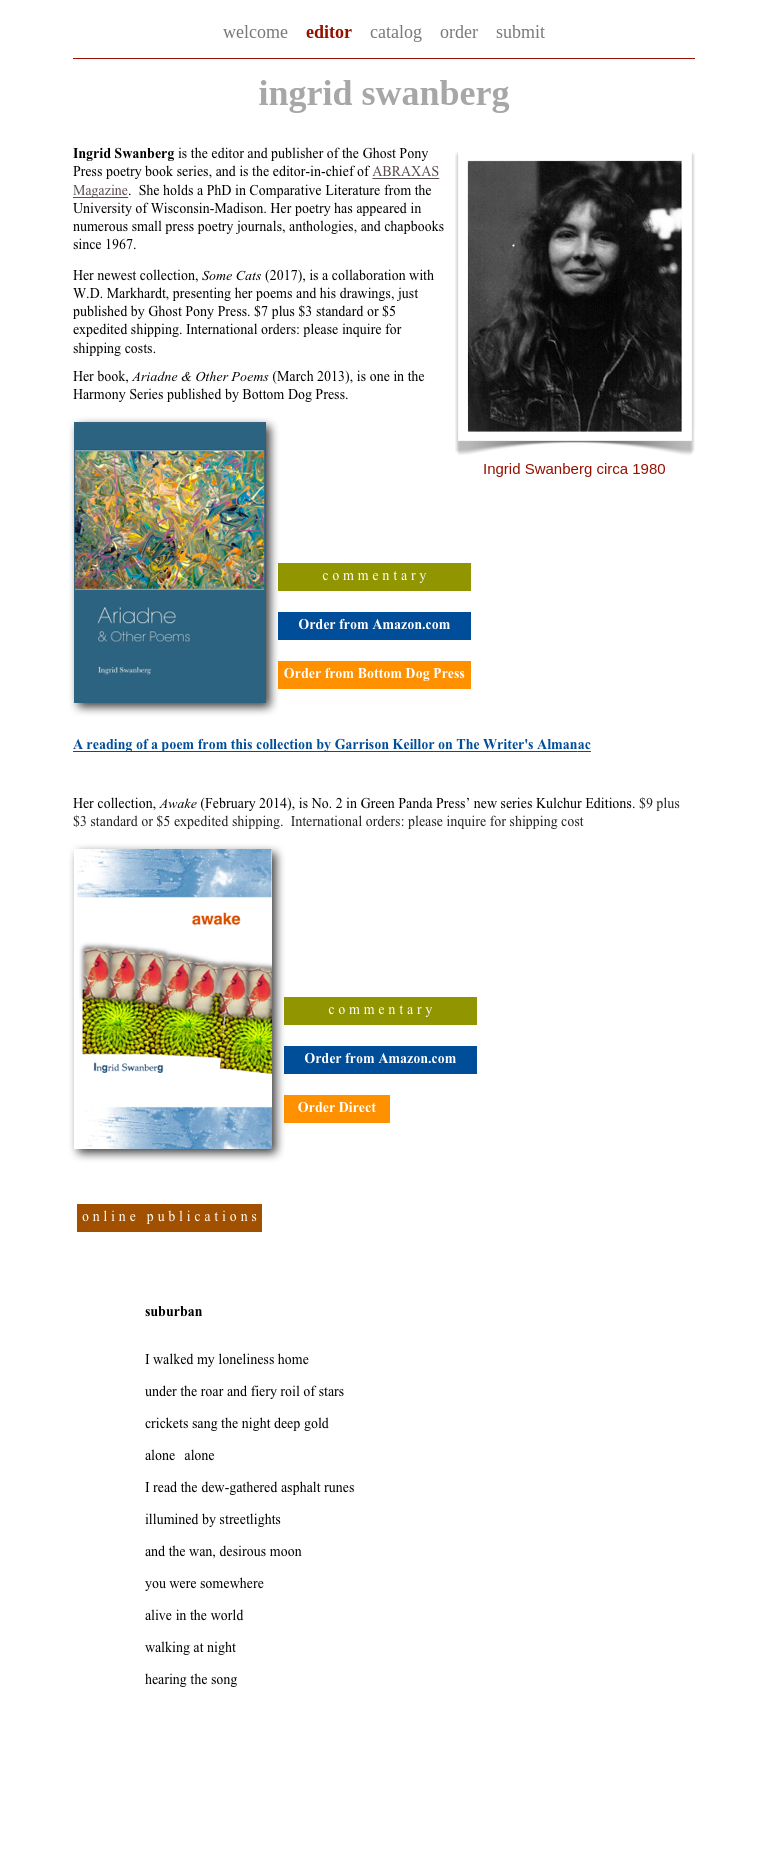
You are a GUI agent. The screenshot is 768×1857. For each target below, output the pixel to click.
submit (520, 32)
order (459, 32)
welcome (255, 32)
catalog (396, 32)
